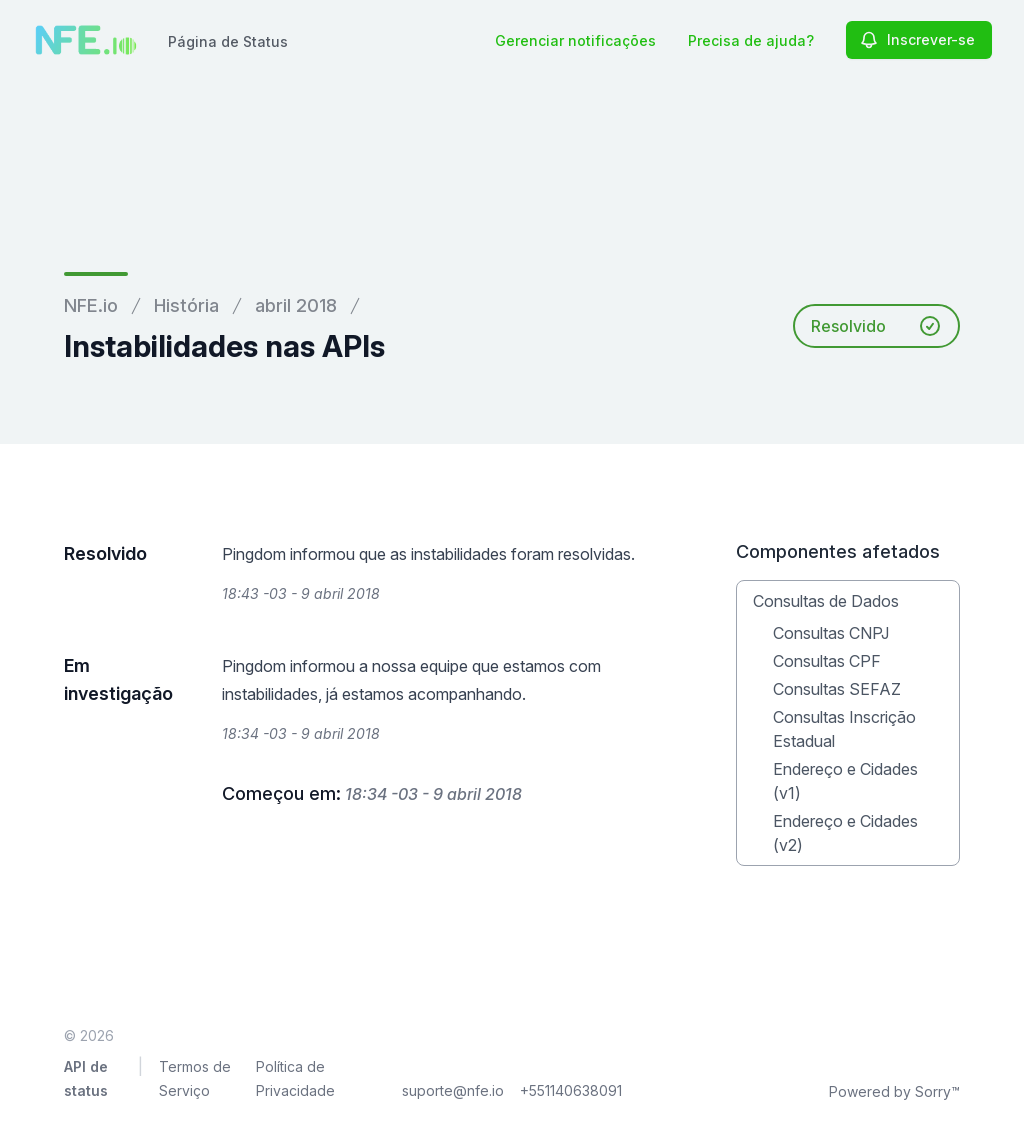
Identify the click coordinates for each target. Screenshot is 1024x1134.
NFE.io (91, 305)
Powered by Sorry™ (894, 1091)
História (186, 305)
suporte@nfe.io (453, 1090)
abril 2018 (296, 305)
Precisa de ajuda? (751, 40)
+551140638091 (571, 1090)
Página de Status (228, 41)
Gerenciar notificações (575, 40)
